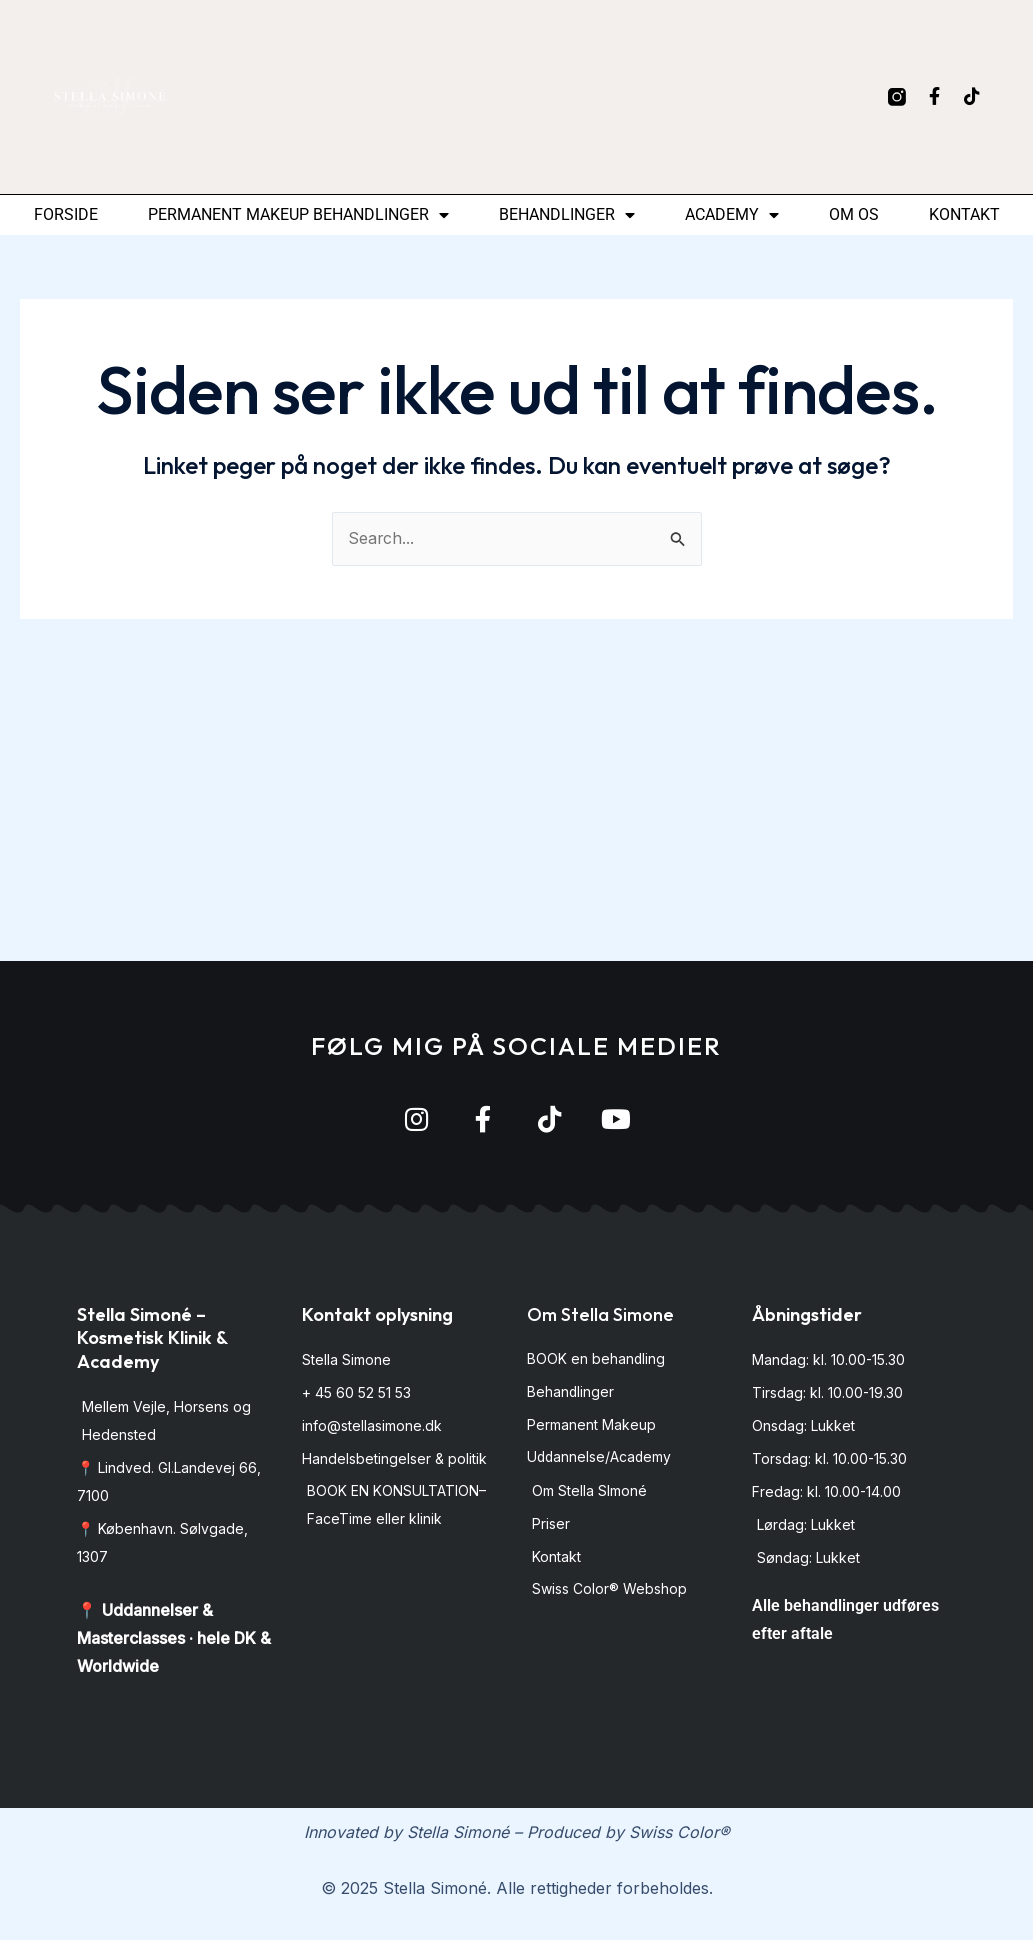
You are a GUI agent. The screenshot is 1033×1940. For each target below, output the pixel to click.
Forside (66, 214)
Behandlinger (567, 215)
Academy (732, 215)
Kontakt (964, 214)
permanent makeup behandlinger (298, 215)
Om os (854, 214)
